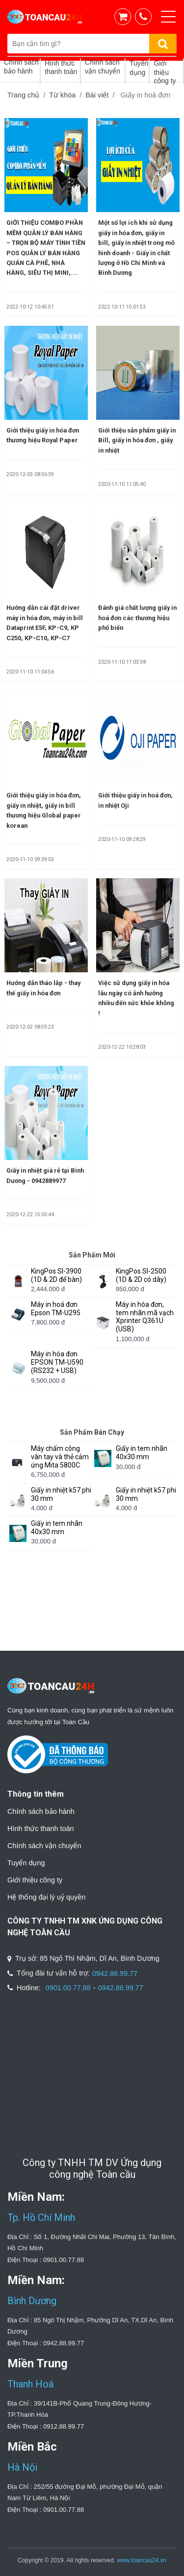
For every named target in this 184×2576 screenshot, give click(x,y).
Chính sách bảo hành (41, 1811)
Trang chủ (23, 95)
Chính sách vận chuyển (44, 1846)
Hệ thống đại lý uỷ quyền (46, 1897)
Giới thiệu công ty (34, 1880)
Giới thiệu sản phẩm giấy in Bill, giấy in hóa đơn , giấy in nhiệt (137, 440)
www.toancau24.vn (141, 2560)
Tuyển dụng (26, 1863)
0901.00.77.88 (68, 1988)
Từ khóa (62, 95)
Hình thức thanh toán (40, 1828)
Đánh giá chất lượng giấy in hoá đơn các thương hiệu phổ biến (137, 617)
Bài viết (96, 95)
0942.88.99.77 (114, 1973)
